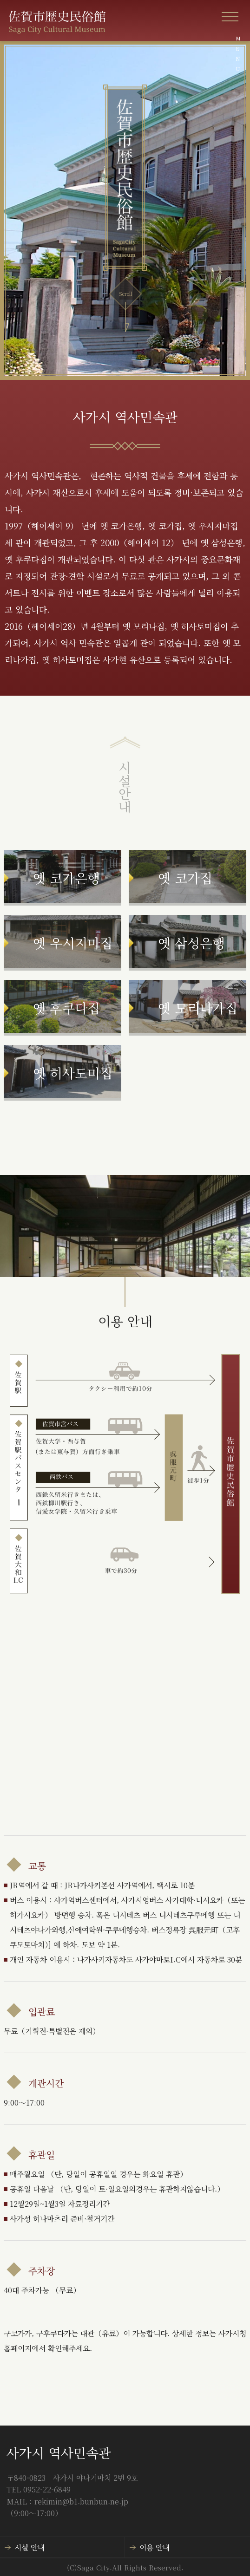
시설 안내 (29, 2547)
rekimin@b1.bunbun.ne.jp (81, 2501)
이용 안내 (154, 2547)
